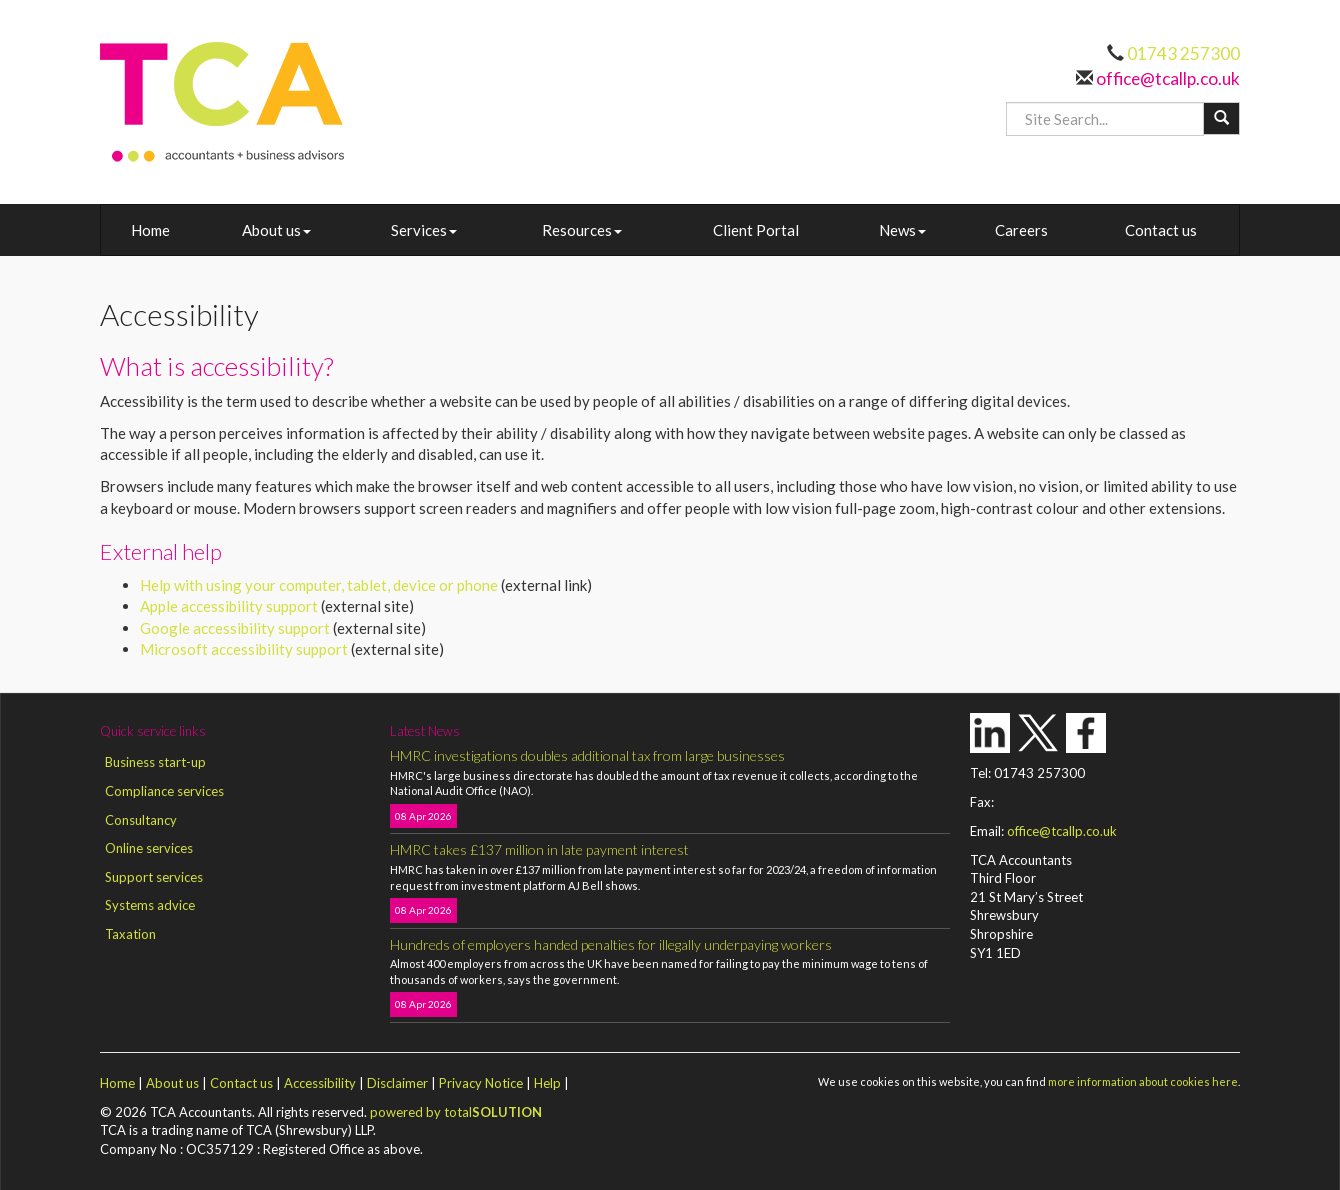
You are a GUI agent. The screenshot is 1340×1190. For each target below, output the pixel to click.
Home (150, 230)
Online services (149, 848)
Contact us (1161, 230)
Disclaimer (397, 1083)
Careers (1021, 230)
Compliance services (164, 791)
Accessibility (320, 1083)
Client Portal (756, 230)
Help (547, 1083)
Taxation (130, 934)
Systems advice (150, 905)
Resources (582, 230)
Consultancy (141, 820)
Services (424, 230)
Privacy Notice (481, 1083)
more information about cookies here (1143, 1081)
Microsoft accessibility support (244, 649)
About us (276, 230)
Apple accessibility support (229, 606)
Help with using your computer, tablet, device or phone (319, 585)
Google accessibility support (235, 628)
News (902, 230)
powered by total (456, 1112)
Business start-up (155, 762)
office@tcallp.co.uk (1166, 78)
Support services (154, 877)
